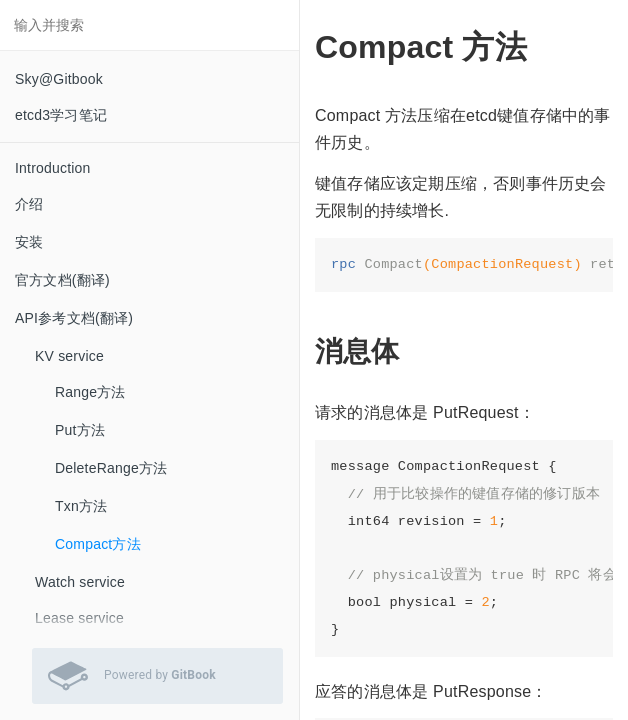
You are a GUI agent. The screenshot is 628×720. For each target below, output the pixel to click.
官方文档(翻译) (62, 280)
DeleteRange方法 (111, 468)
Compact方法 (98, 544)
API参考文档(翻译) (74, 318)
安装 (29, 242)
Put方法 (80, 430)
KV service (69, 356)
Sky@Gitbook (59, 79)
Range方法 (90, 392)
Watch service (80, 582)
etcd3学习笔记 (61, 115)
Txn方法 (81, 506)
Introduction (53, 168)
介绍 (29, 204)
